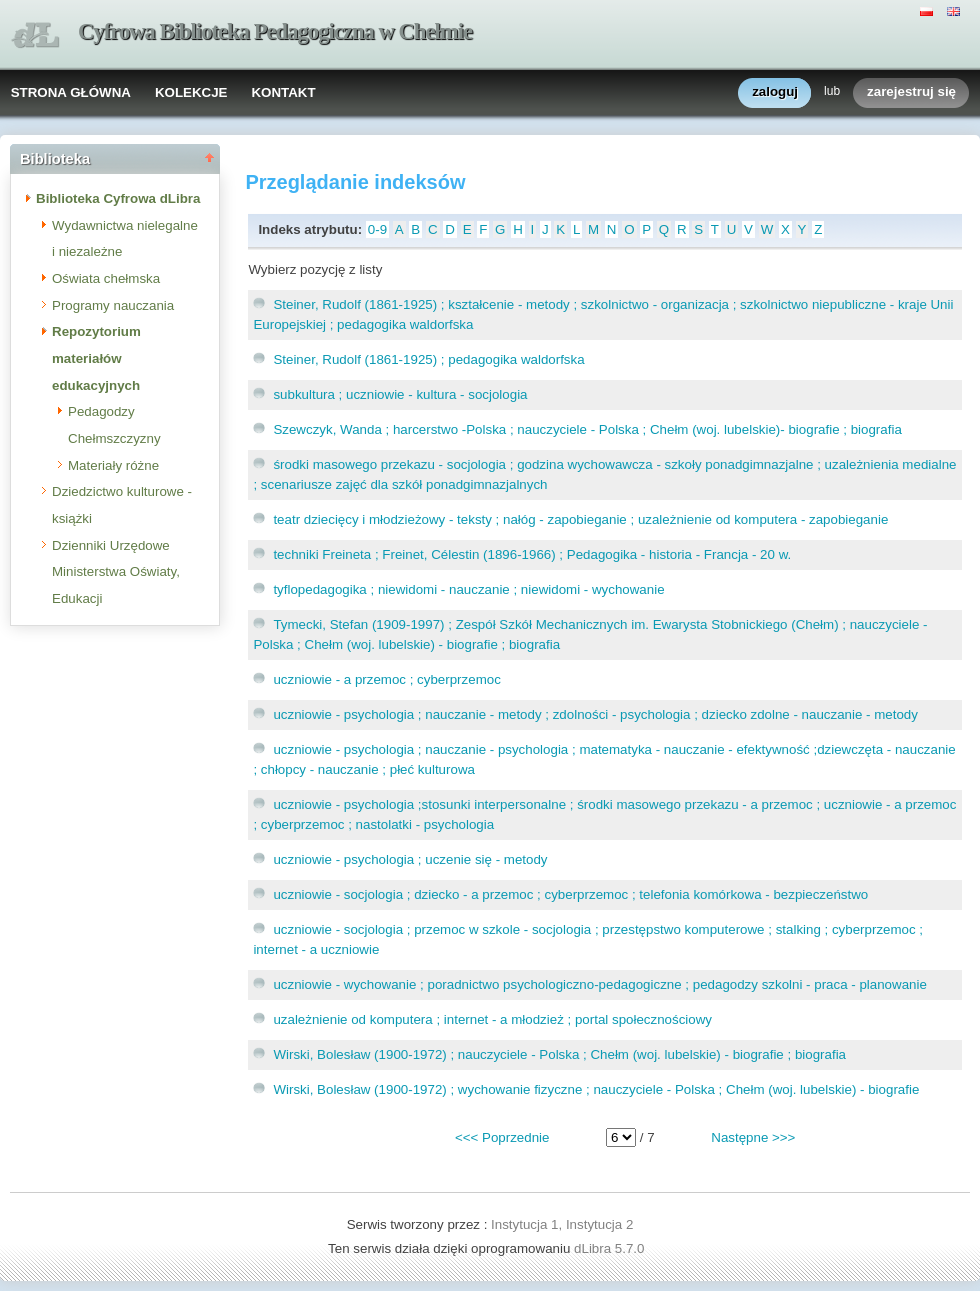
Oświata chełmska (106, 278)
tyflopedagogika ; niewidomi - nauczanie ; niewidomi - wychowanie (468, 589)
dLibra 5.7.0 (611, 1248)
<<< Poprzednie (502, 1137)
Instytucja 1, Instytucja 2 (562, 1224)
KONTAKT (283, 92)
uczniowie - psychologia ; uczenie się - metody (410, 859)
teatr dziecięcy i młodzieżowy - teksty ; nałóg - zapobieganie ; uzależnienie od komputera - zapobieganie (580, 519)
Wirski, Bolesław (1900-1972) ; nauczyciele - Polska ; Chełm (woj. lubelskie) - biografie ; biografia (559, 1054)
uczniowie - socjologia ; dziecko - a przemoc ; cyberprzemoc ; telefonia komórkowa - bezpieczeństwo (570, 894)
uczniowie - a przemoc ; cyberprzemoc (386, 679)
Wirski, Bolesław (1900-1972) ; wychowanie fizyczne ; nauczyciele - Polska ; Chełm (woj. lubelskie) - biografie (596, 1089)
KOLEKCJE (191, 92)
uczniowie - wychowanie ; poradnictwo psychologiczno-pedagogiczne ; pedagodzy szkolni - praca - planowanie (599, 984)
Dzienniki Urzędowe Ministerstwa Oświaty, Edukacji (116, 572)
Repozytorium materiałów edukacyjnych (96, 358)
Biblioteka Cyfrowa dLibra (118, 198)
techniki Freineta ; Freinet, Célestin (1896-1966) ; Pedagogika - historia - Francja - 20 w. (532, 554)
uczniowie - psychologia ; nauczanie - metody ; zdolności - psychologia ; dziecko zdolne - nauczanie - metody (595, 714)
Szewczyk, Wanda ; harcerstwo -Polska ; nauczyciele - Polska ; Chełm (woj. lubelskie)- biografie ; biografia (587, 429)
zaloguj (775, 92)
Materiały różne (113, 465)
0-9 (377, 229)
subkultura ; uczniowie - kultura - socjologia (400, 394)
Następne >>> (753, 1137)
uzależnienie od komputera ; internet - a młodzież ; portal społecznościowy (492, 1019)
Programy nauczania (113, 305)
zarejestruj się (911, 92)
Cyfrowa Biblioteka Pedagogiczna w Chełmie (275, 31)
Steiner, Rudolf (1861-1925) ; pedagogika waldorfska (428, 359)
